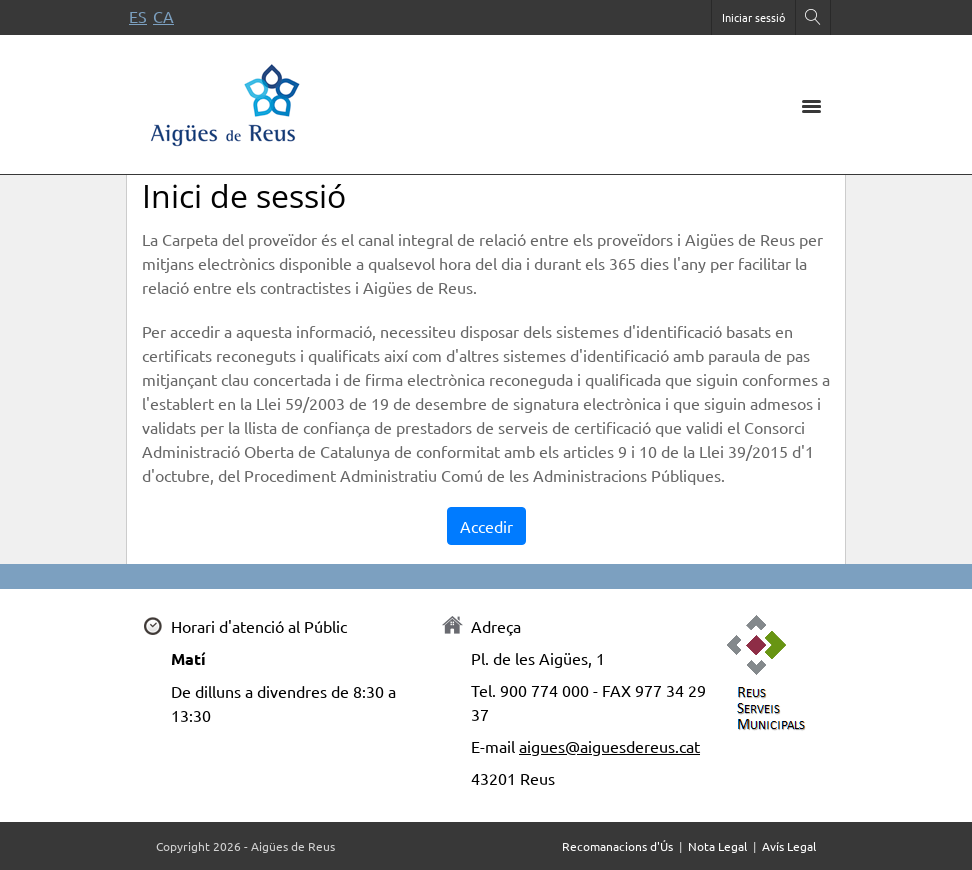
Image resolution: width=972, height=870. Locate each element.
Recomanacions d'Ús (617, 846)
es (138, 16)
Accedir (486, 526)
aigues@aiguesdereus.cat (609, 746)
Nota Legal (717, 846)
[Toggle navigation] (811, 105)
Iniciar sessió (753, 17)
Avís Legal (789, 846)
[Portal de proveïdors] (226, 101)
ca (163, 16)
